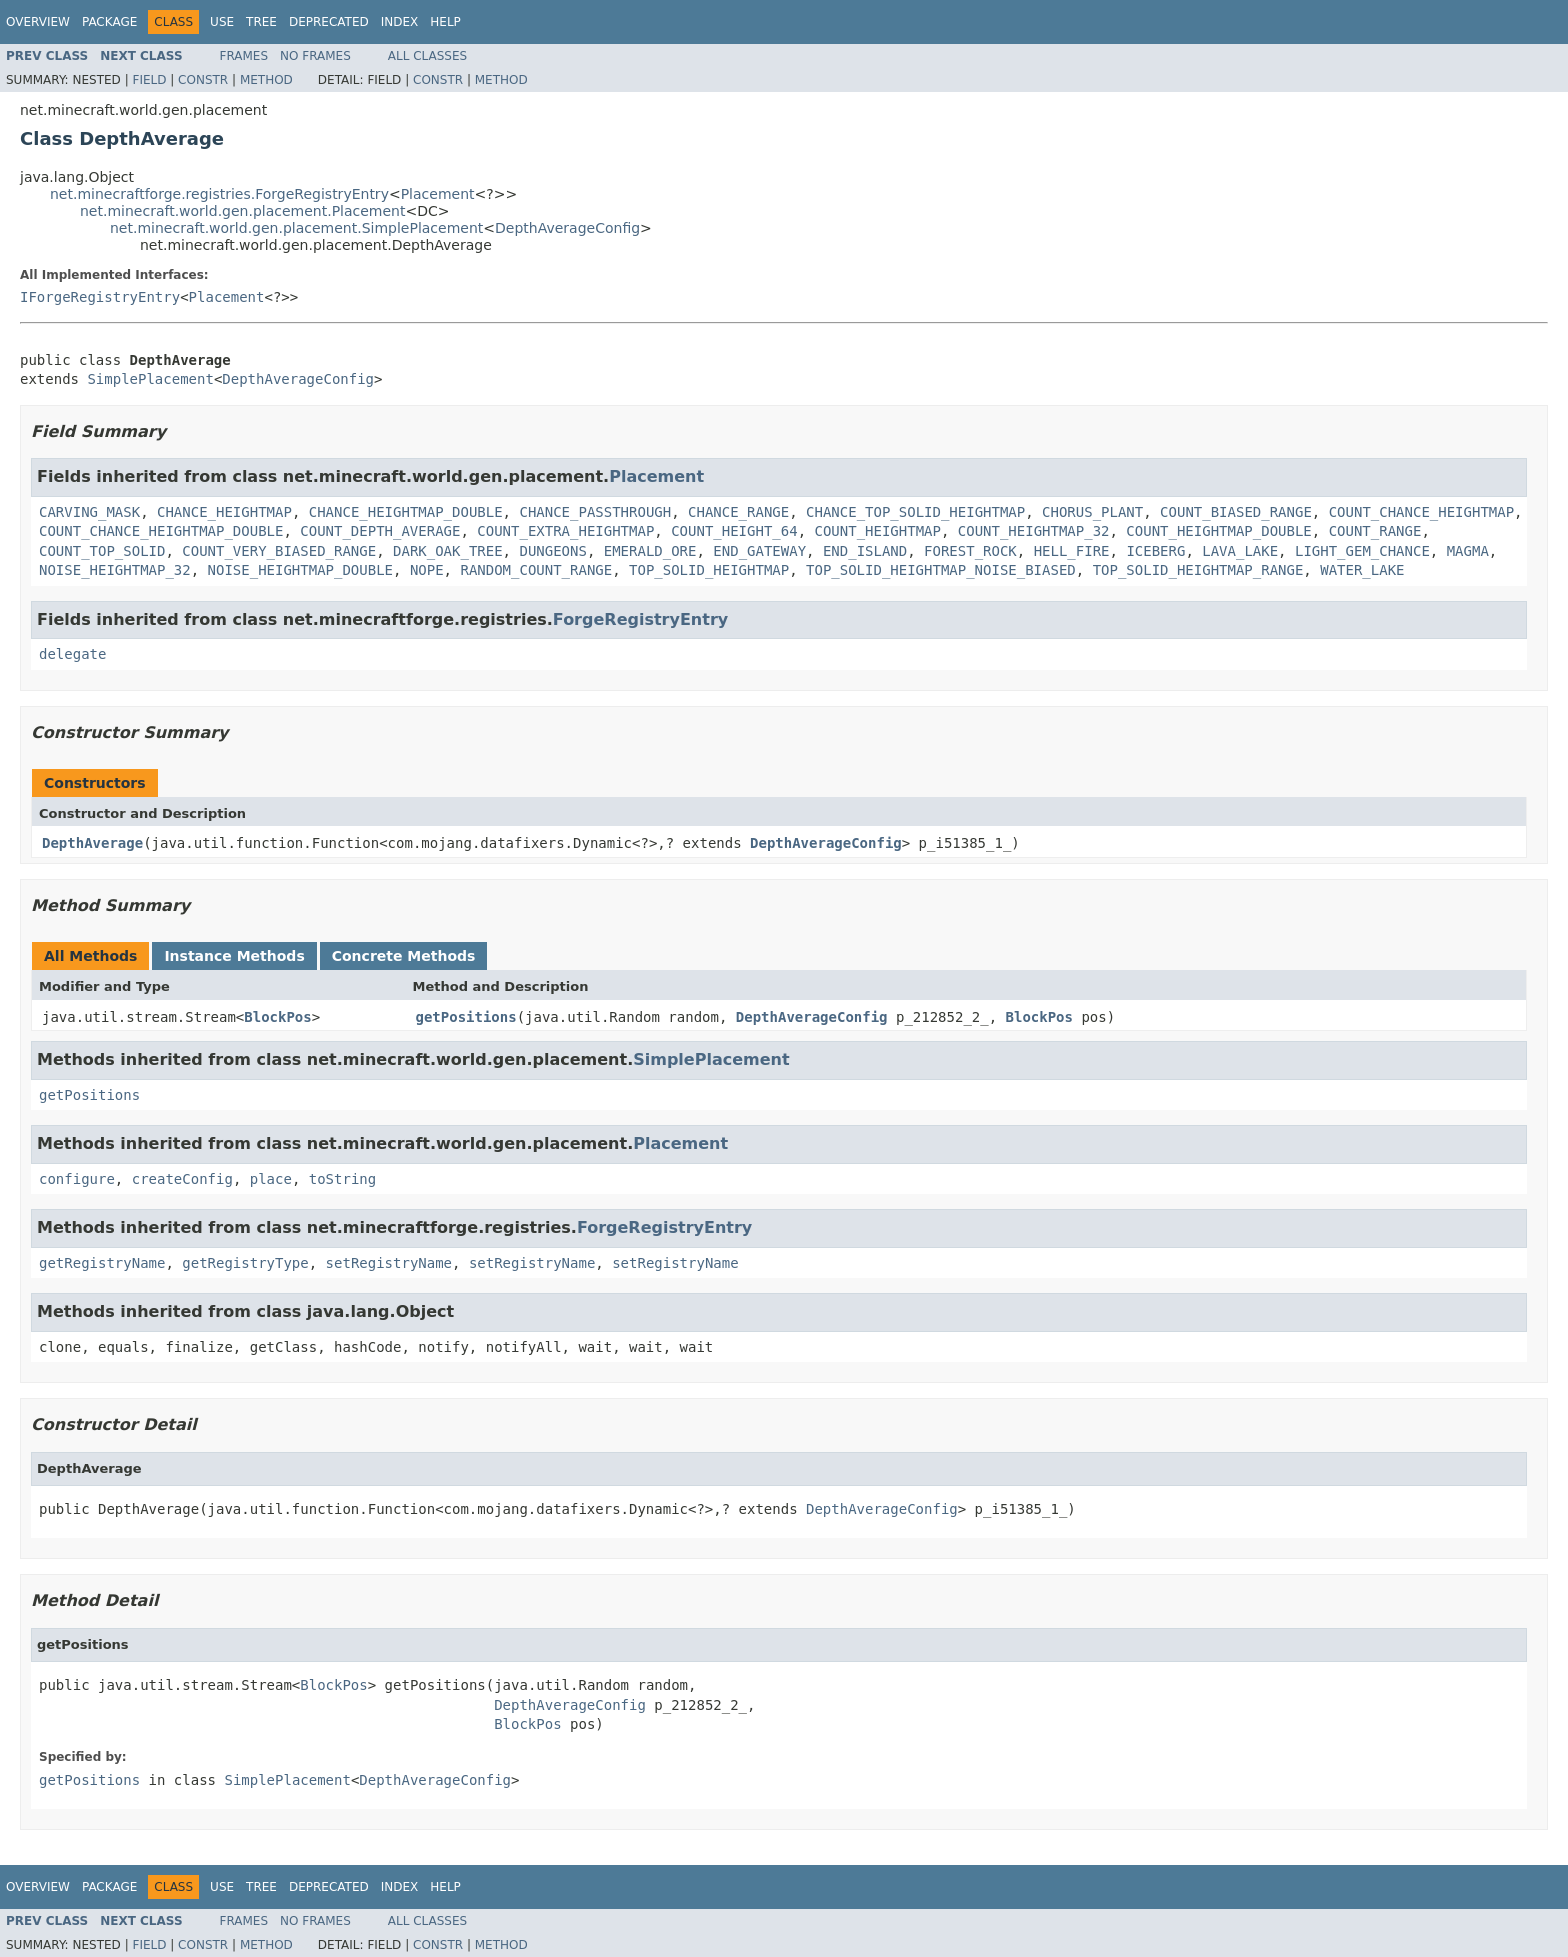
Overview (38, 22)
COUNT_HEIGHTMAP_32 (1034, 531)
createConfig (182, 1179)
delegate (72, 654)
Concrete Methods (404, 956)
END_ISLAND (865, 551)
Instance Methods (234, 956)
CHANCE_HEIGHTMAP (224, 512)
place (271, 1179)
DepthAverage (92, 843)
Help (445, 22)
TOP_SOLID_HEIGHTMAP (709, 570)
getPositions (466, 1017)
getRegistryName (102, 1263)
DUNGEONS (552, 551)
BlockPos (277, 1017)
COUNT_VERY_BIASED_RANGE (279, 551)
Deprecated (329, 22)
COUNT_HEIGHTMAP (877, 531)
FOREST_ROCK (970, 551)
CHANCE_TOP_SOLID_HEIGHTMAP (915, 512)
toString (342, 1179)
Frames (244, 56)
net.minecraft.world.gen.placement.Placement (242, 211)
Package (109, 22)
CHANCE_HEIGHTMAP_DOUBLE (406, 512)
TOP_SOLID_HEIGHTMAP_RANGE (1198, 570)
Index (400, 22)
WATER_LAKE (1362, 570)
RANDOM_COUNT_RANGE (536, 570)
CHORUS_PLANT (1092, 512)
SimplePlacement (150, 379)
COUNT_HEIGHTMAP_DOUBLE (1218, 531)
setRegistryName (389, 1263)
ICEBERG (1155, 551)
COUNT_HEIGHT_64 (734, 531)
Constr (203, 80)
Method (266, 80)
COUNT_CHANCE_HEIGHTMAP (1421, 512)
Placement (438, 194)
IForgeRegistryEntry (100, 297)
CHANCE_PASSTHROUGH (595, 512)
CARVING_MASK (89, 512)
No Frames (315, 56)
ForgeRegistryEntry (640, 619)
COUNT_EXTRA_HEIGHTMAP (565, 531)
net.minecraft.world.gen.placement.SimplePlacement (296, 228)
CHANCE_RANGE (738, 512)
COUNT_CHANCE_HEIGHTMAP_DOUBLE (161, 531)
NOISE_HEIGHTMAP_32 (115, 570)
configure (77, 1179)
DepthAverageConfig (567, 228)
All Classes (427, 56)
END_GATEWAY (759, 551)
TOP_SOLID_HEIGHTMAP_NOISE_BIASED (941, 570)
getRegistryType (245, 1263)
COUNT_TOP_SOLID (102, 551)
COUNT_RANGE (1375, 531)
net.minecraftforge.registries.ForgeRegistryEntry (219, 194)
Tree (261, 22)
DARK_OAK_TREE (448, 551)
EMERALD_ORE (650, 551)
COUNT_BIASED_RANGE (1236, 512)
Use (222, 22)
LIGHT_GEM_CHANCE (1362, 551)
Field (149, 80)
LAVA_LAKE (1240, 551)
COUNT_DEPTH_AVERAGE (380, 531)
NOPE (427, 570)
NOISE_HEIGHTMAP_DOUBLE (300, 570)
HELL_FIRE (1072, 551)
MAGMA (1468, 551)
